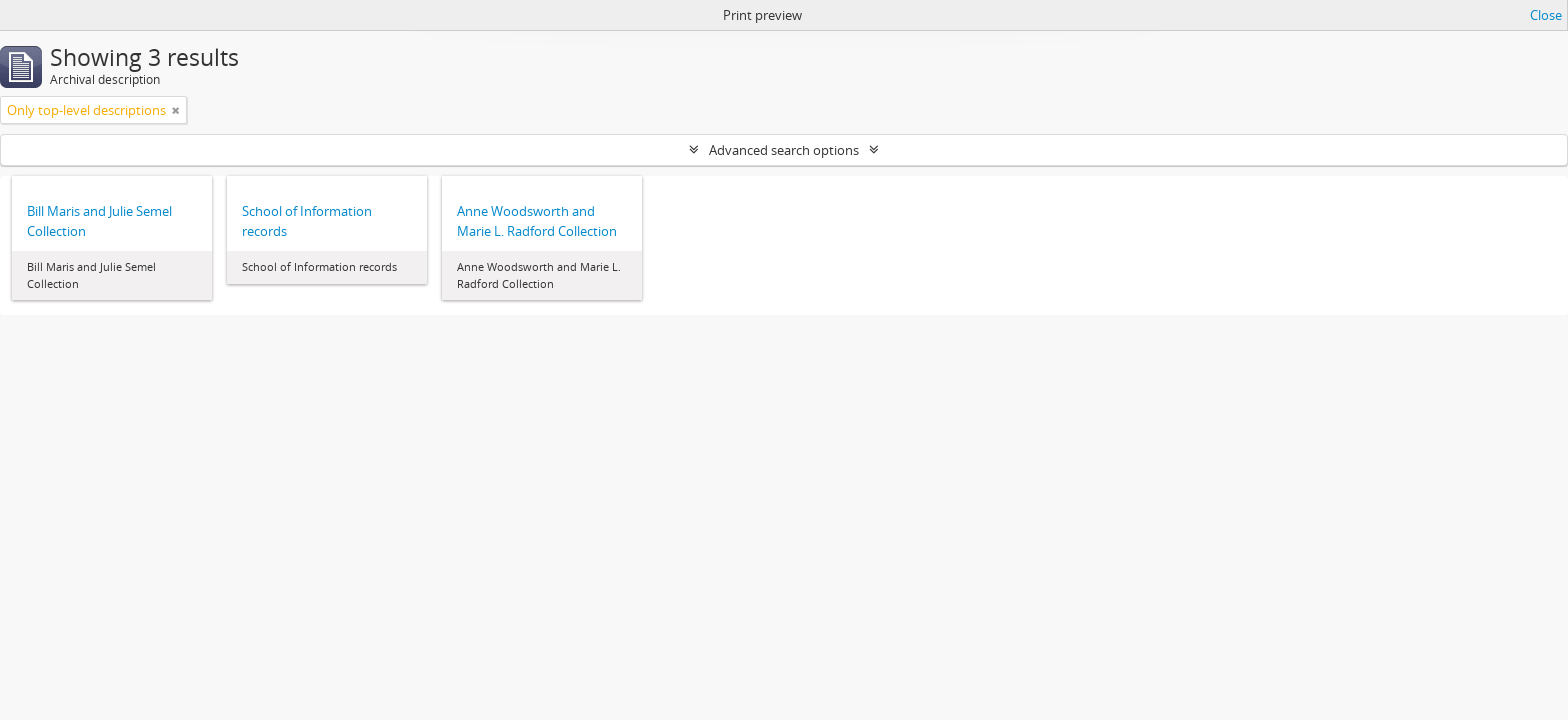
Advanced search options (784, 150)
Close (1546, 15)
